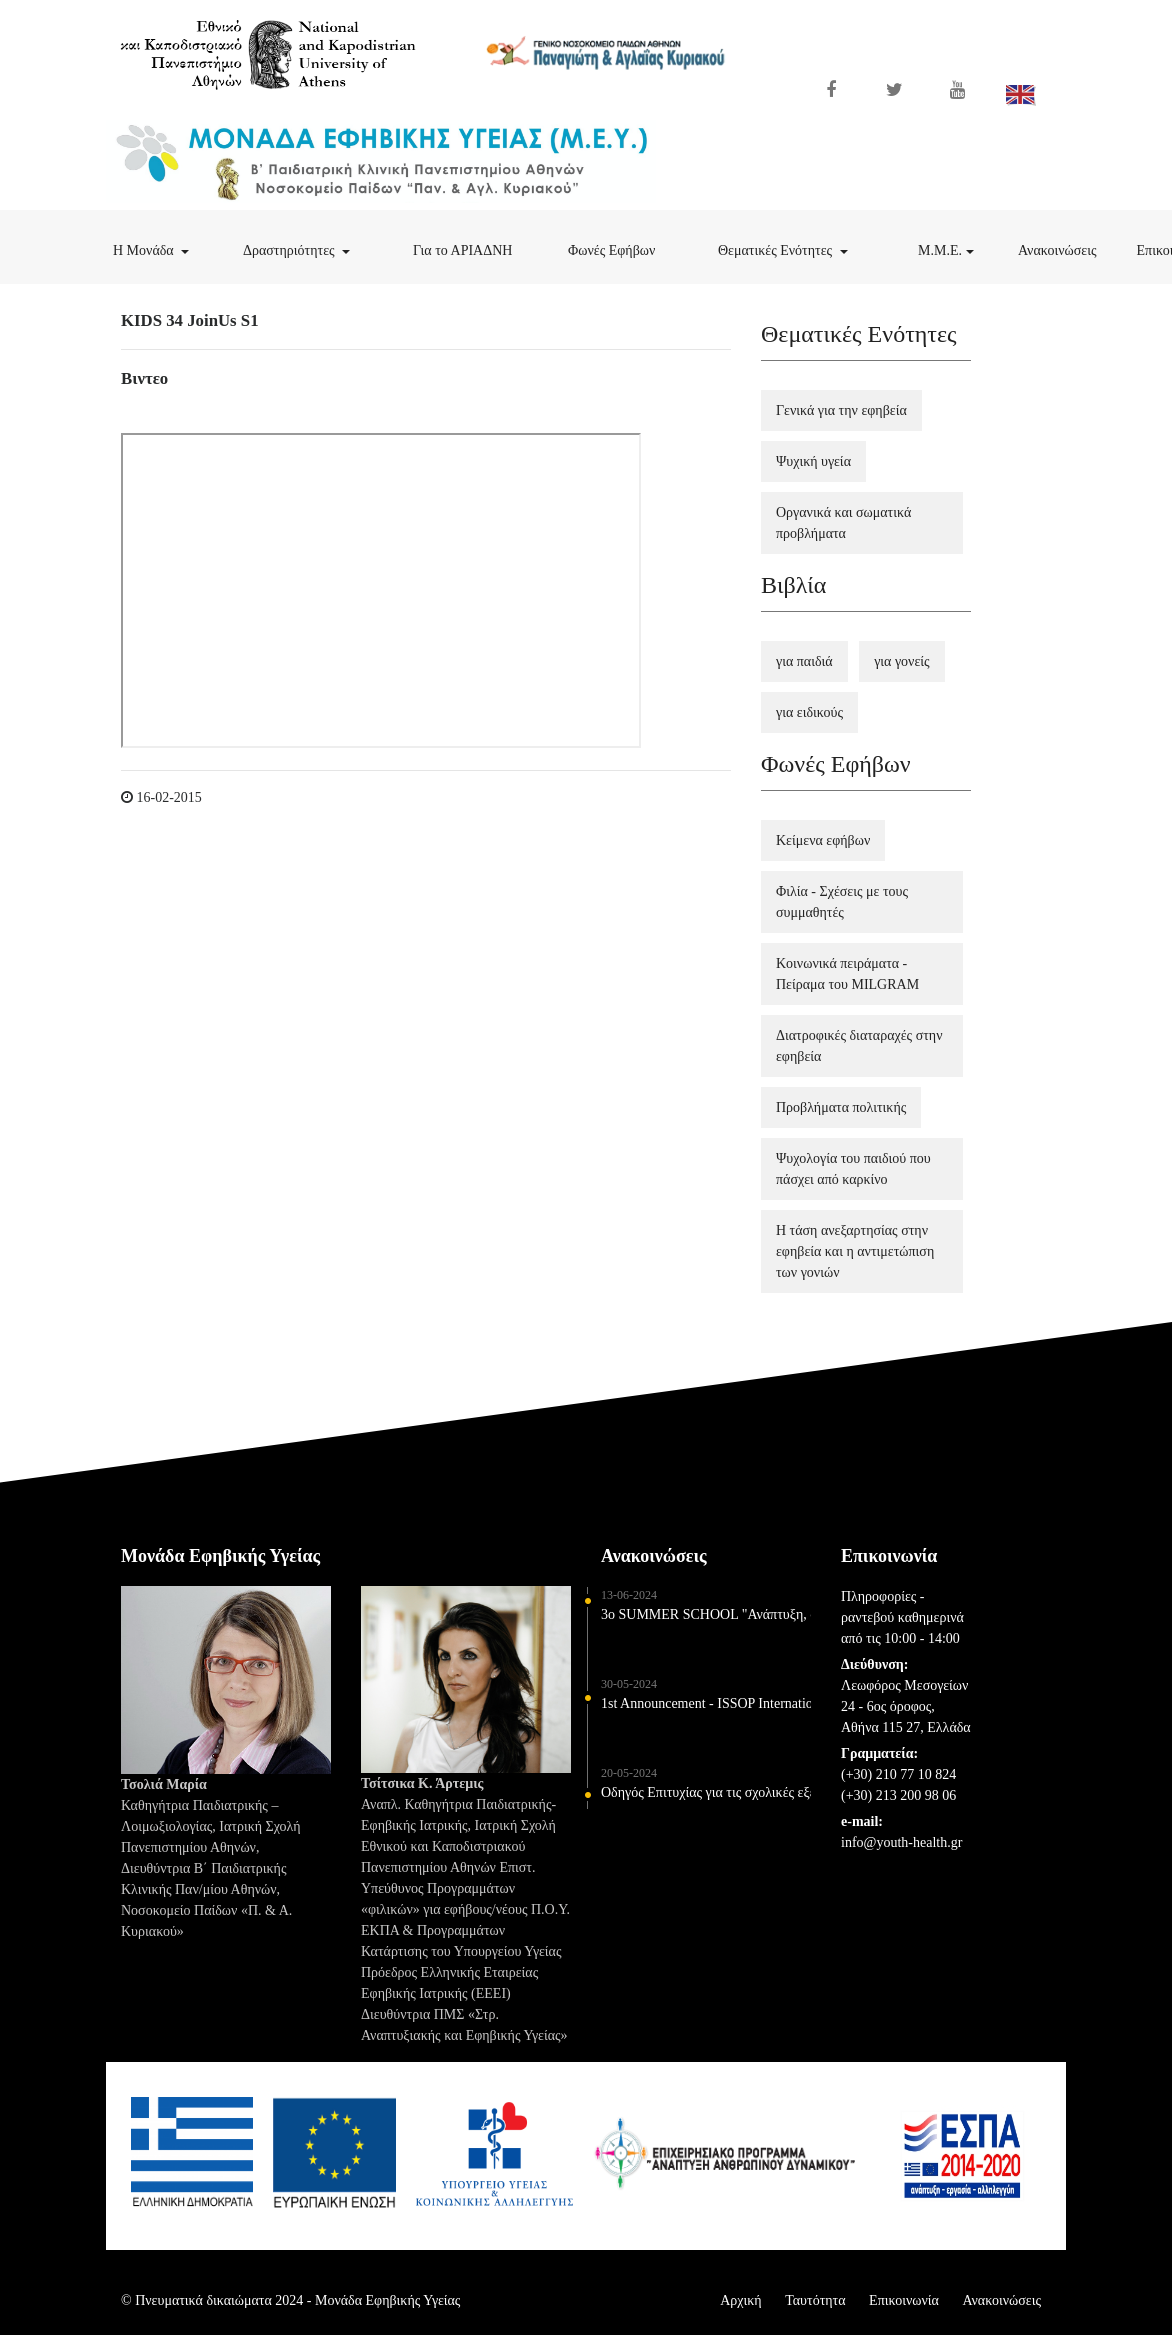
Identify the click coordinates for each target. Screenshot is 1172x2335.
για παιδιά (804, 661)
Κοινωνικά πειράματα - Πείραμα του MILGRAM (847, 974)
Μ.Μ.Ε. (958, 248)
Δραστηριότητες (314, 248)
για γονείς (902, 661)
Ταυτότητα (815, 2300)
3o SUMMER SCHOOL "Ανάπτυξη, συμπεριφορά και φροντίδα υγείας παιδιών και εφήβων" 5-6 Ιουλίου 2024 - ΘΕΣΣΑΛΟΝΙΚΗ (706, 1623)
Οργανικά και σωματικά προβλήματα (843, 523)
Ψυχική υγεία (813, 461)
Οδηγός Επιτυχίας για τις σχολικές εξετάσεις (706, 1801)
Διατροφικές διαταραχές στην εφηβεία (859, 1046)
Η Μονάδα (168, 248)
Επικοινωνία (904, 2300)
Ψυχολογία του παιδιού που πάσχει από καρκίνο (853, 1169)
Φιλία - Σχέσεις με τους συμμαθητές (842, 902)
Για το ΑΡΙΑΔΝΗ (480, 248)
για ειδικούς (809, 712)
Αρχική (740, 2300)
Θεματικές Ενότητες (801, 248)
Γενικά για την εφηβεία (841, 410)
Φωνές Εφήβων (633, 248)
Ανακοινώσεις (1067, 248)
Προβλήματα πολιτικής (841, 1107)
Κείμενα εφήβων (823, 840)
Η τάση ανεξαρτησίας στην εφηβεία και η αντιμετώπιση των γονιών (855, 1251)
